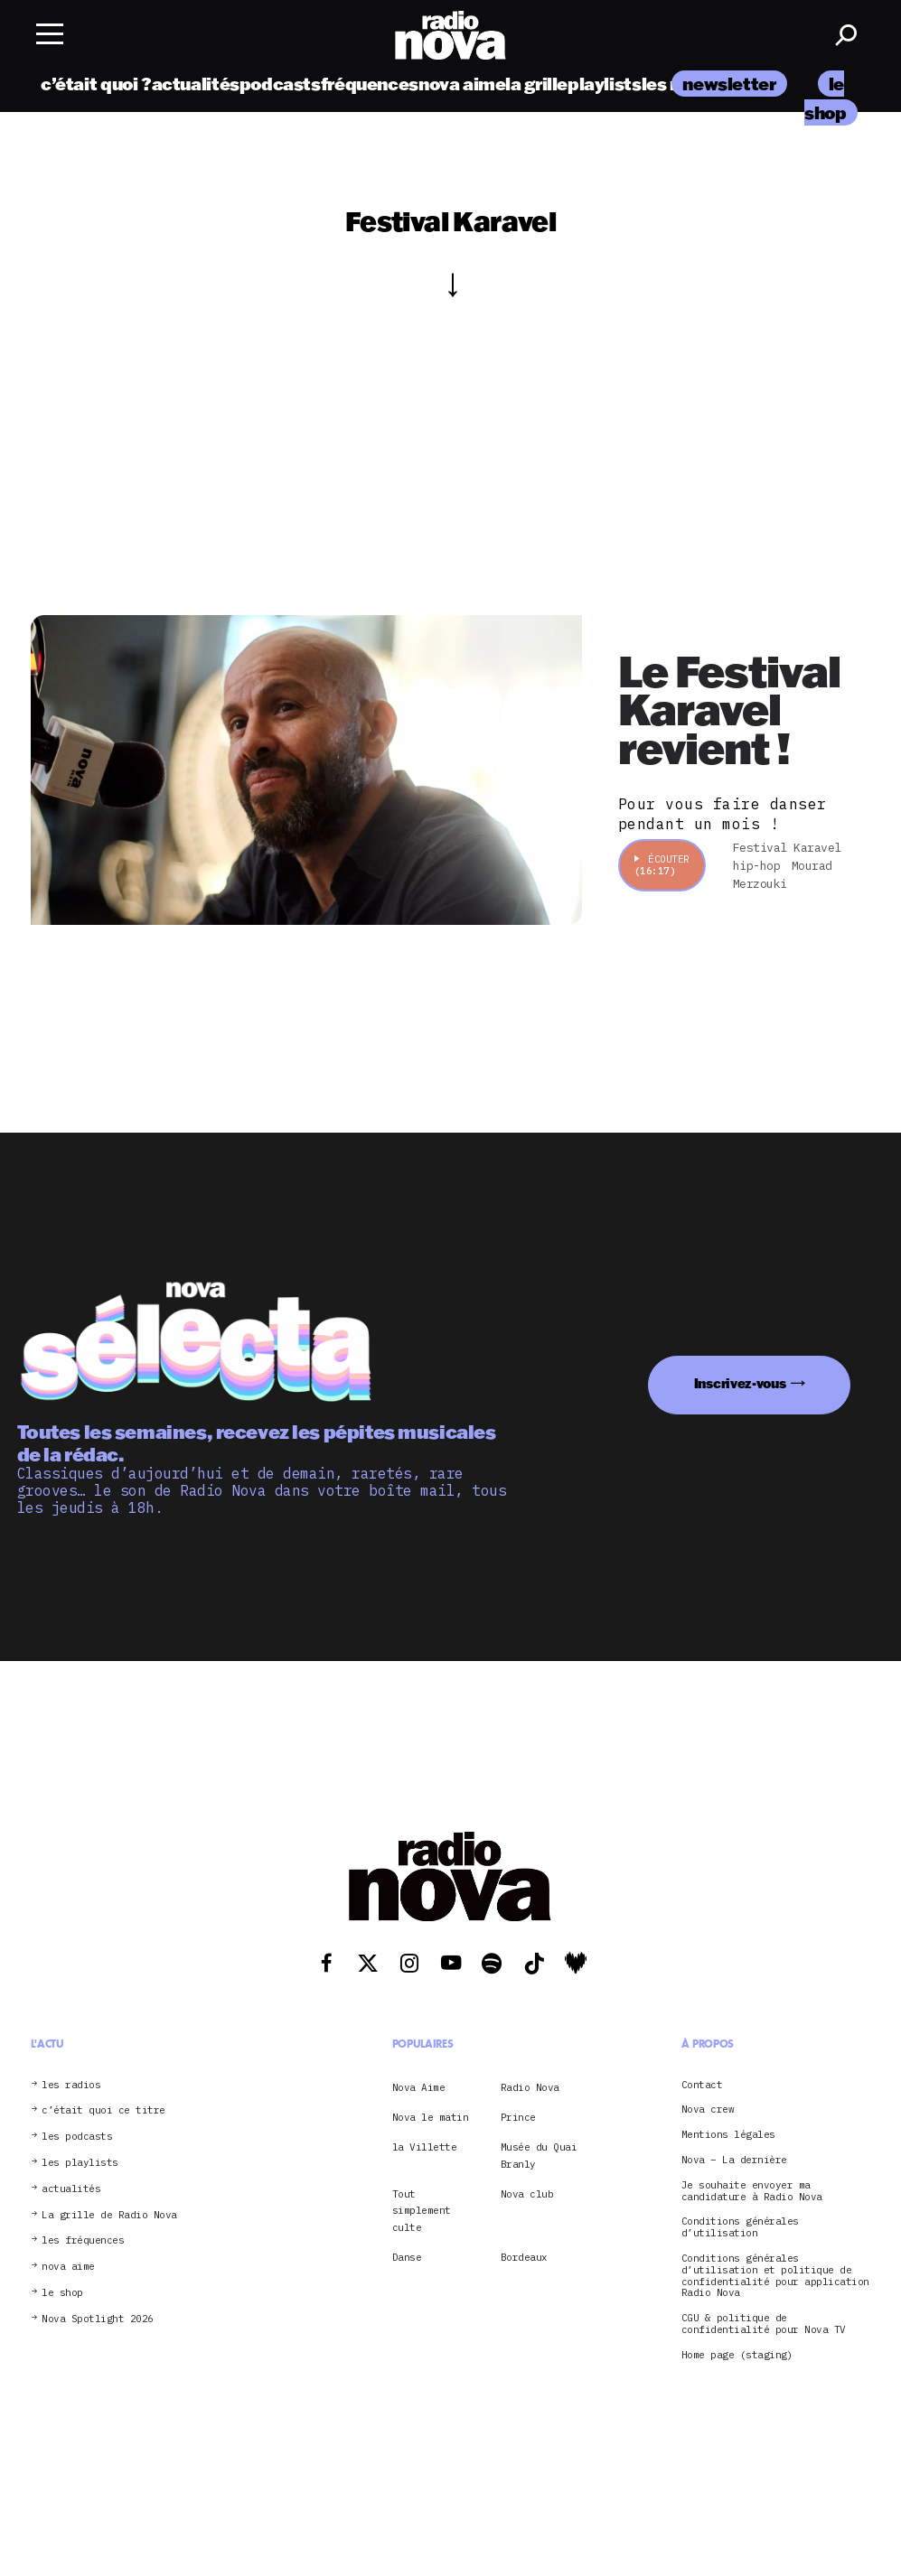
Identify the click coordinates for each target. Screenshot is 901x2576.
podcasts (280, 83)
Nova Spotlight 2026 (98, 2319)
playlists (605, 83)
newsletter (728, 83)
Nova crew (708, 2109)
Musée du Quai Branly (539, 2155)
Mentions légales (728, 2135)
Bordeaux (524, 2257)
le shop (62, 2293)
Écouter (662, 865)
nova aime (462, 83)
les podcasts (77, 2136)
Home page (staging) (737, 2355)
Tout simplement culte (421, 2211)
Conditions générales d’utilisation (740, 2227)
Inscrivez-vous (740, 1383)
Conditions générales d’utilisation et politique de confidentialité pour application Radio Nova (775, 2276)
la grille (536, 83)
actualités (195, 83)
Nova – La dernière (734, 2160)
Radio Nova (530, 2087)
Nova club (527, 2194)
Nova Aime (419, 2087)
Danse (407, 2257)
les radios (71, 2085)
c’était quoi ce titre (103, 2110)
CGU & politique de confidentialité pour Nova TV (763, 2324)
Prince (518, 2117)
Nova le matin (430, 2117)
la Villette (424, 2147)
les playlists (80, 2163)
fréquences (369, 83)
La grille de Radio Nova (109, 2215)
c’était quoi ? (96, 83)
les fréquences (83, 2240)
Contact (702, 2085)
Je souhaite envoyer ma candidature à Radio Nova (751, 2191)
